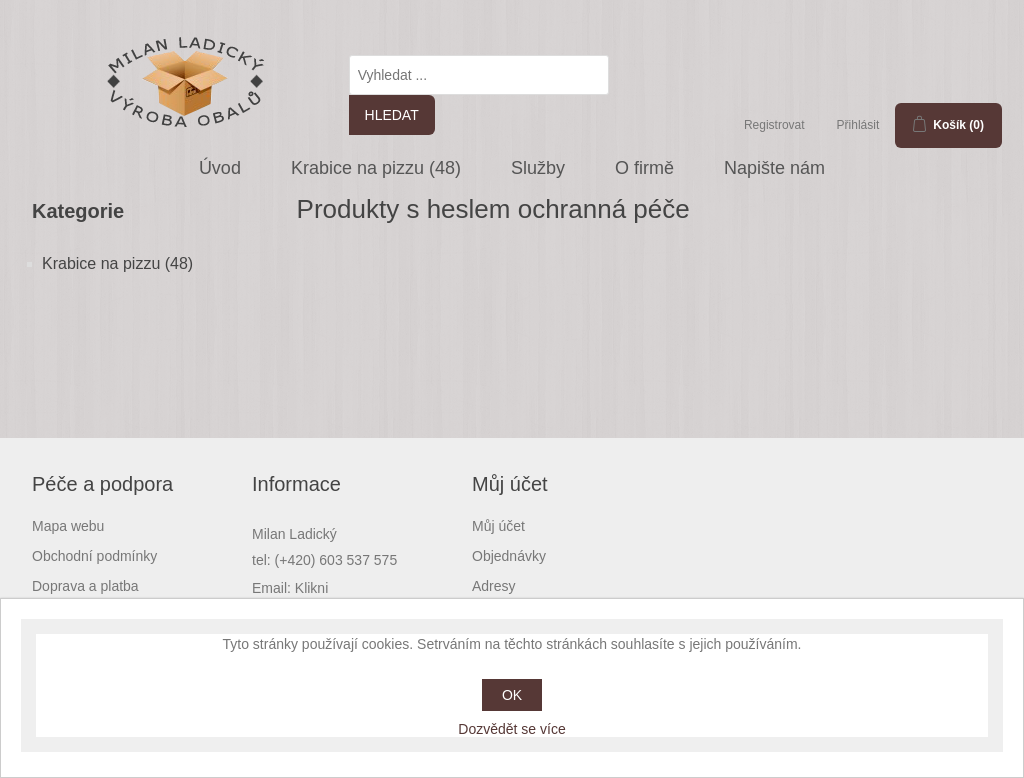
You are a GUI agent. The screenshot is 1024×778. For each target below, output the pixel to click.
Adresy (494, 586)
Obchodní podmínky (94, 556)
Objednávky (509, 556)
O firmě (644, 168)
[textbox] (479, 75)
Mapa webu (68, 526)
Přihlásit (858, 125)
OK (512, 695)
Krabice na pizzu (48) (376, 168)
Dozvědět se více (511, 729)
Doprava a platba (85, 586)
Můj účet (498, 526)
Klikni (311, 588)
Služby (538, 168)
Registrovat (774, 125)
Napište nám (774, 168)
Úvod (220, 168)
